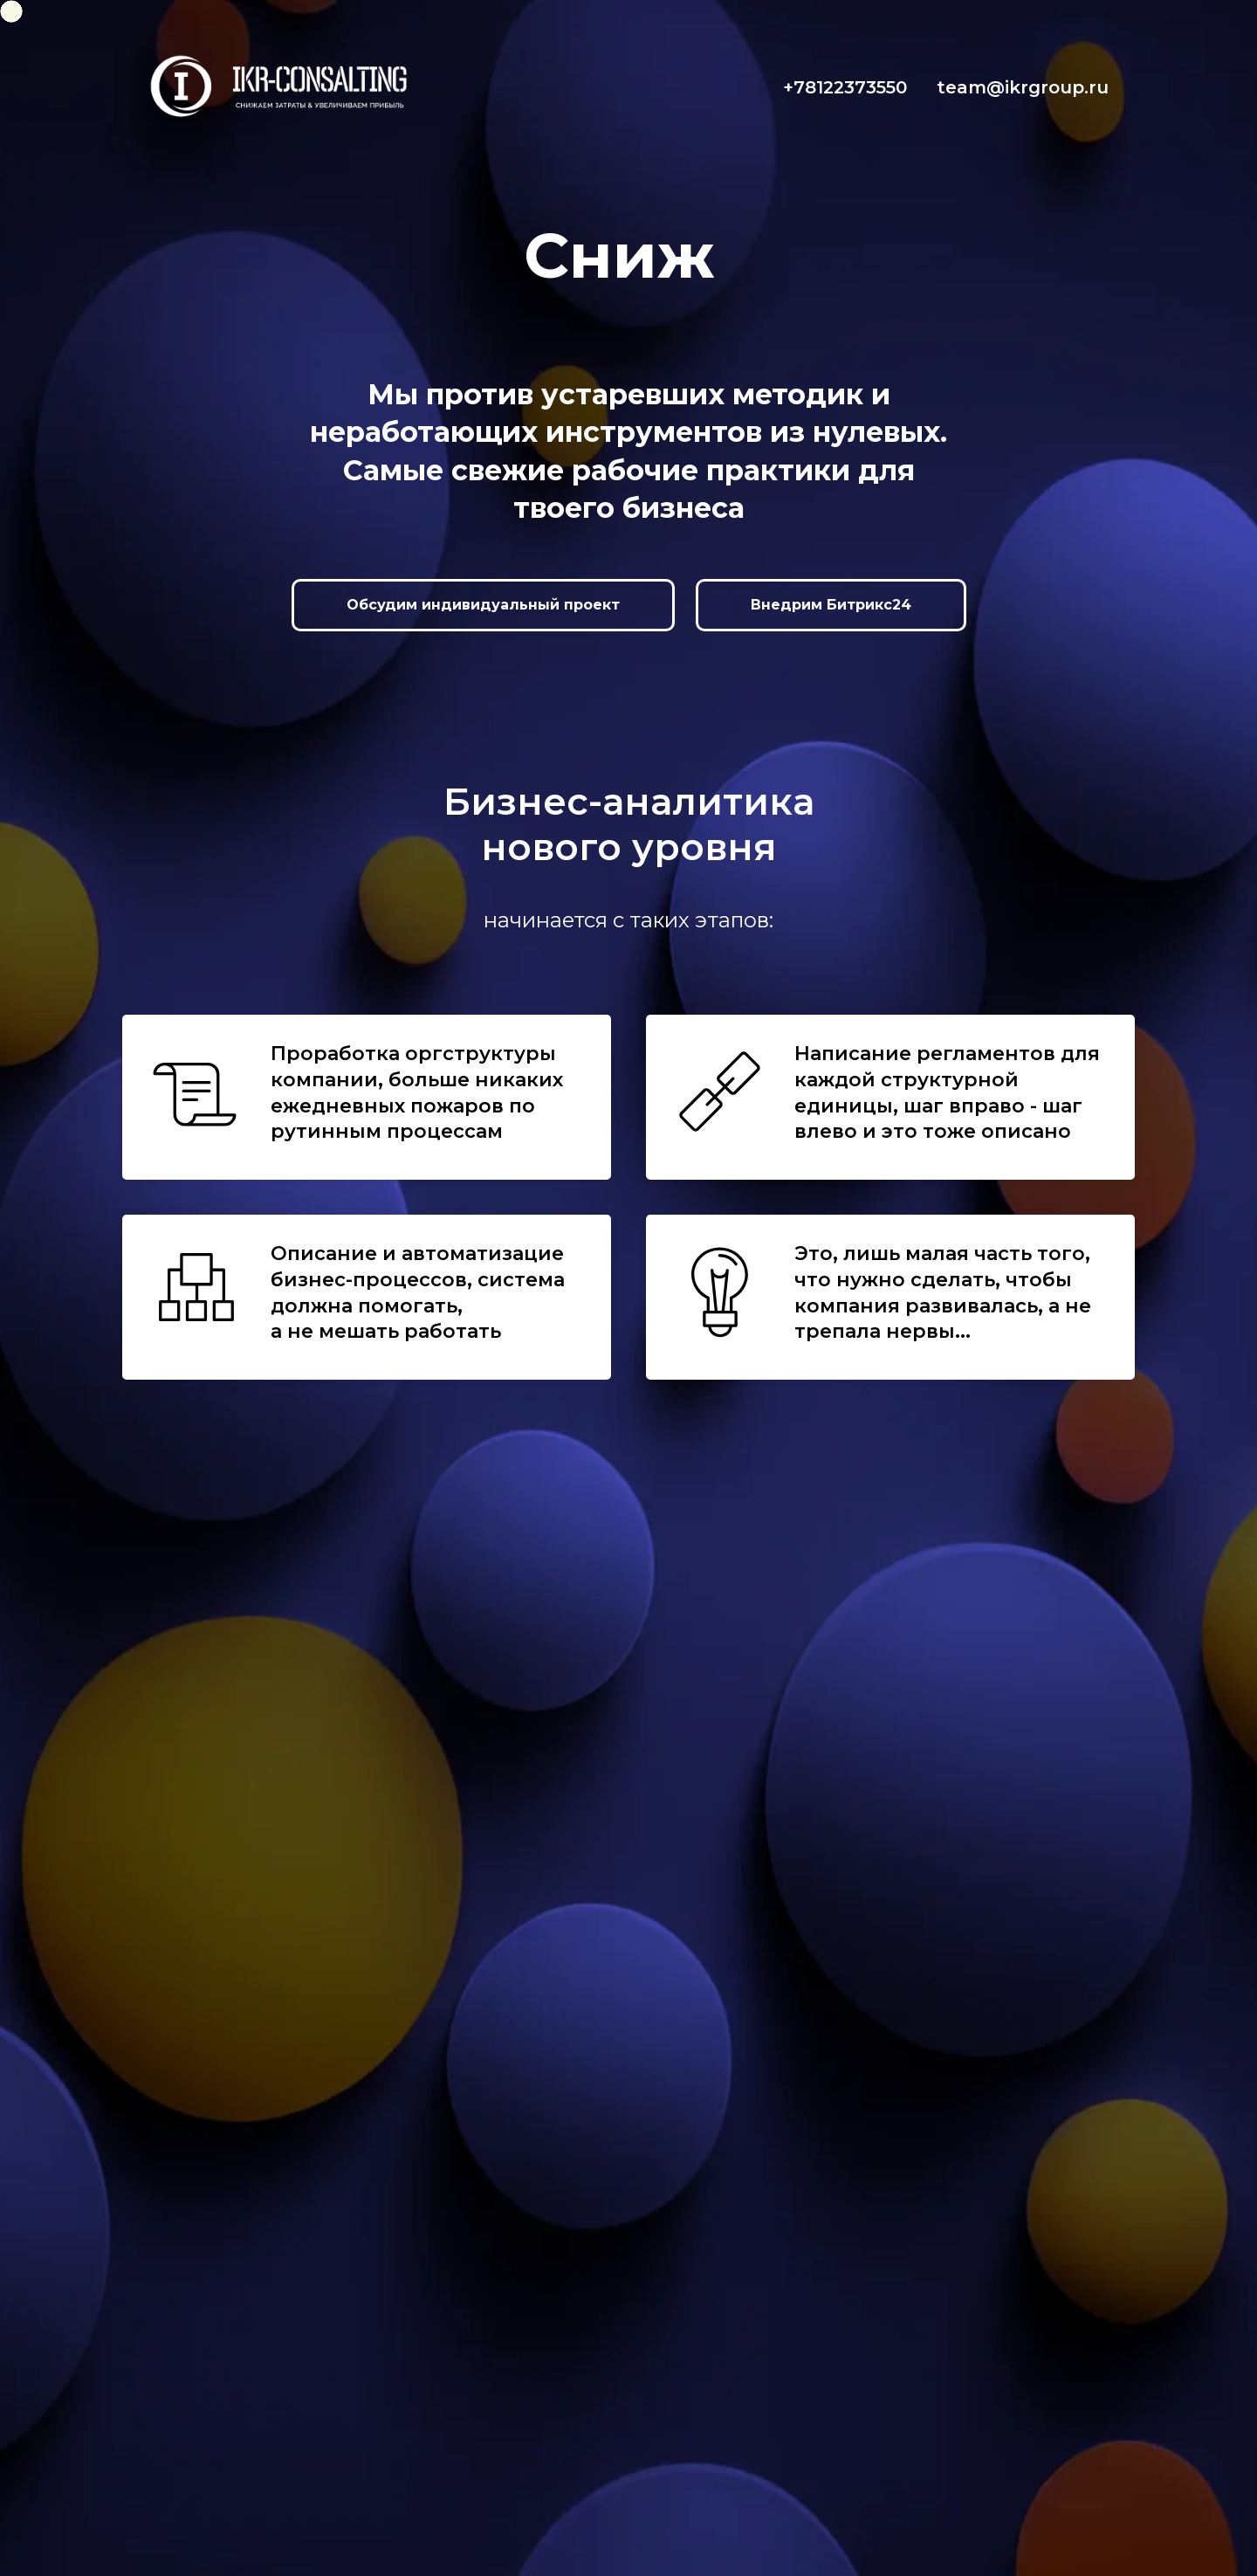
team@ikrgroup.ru (1023, 87)
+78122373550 (845, 87)
